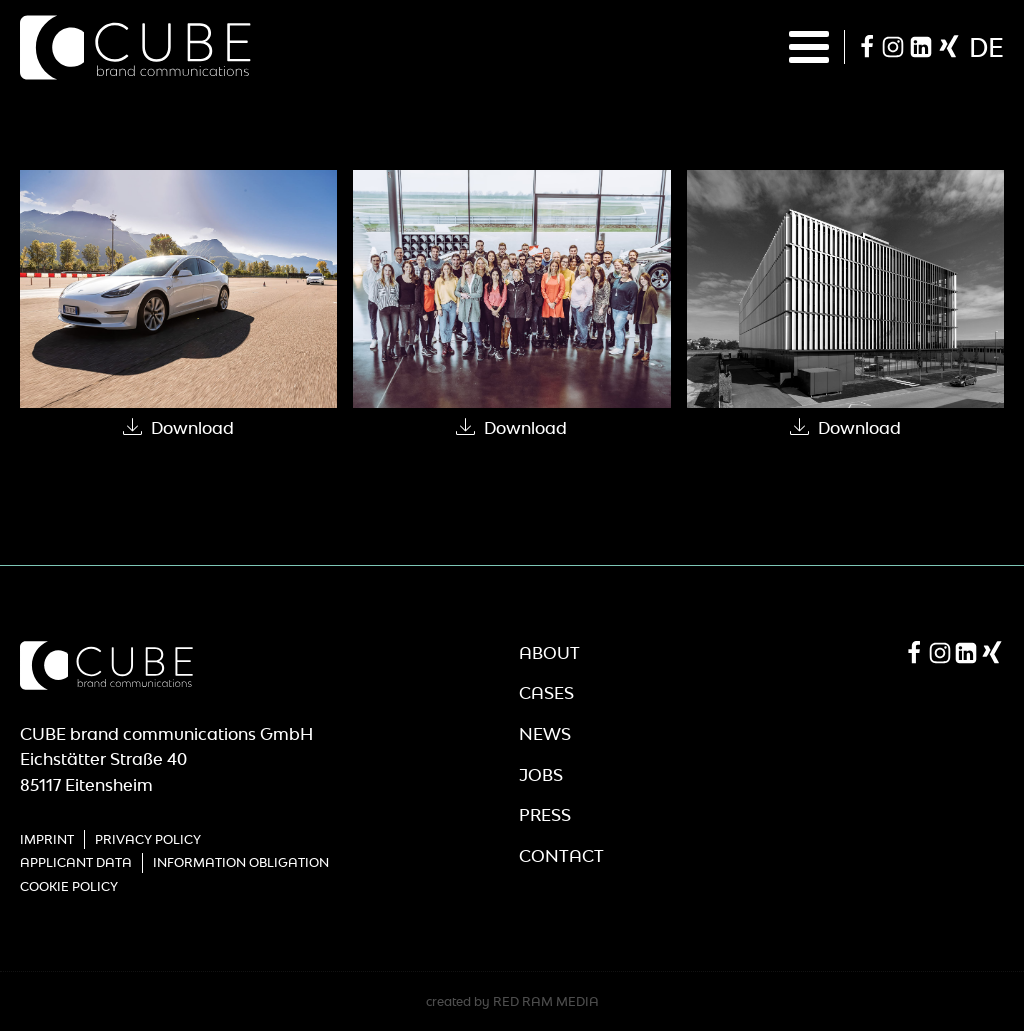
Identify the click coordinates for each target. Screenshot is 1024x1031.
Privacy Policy (148, 839)
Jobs (541, 775)
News (545, 734)
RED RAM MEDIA (546, 1001)
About (549, 653)
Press (545, 815)
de (986, 47)
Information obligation (241, 862)
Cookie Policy (69, 886)
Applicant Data (76, 862)
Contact (561, 856)
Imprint (47, 839)
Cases (546, 693)
